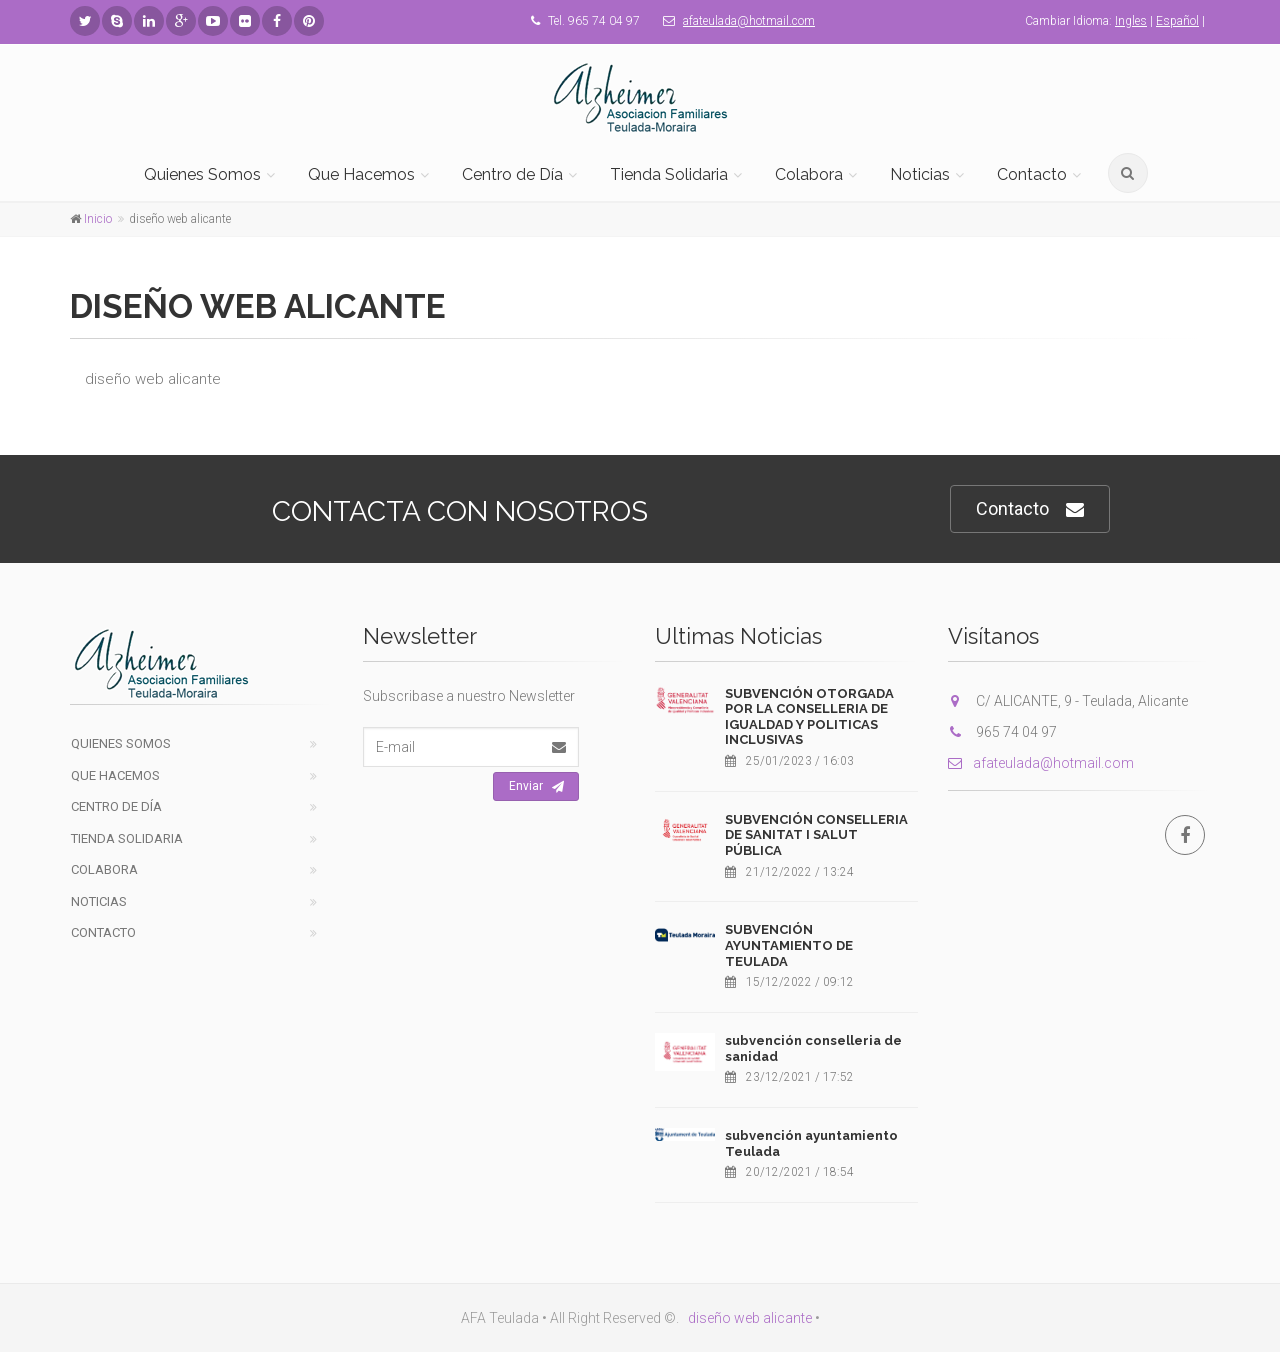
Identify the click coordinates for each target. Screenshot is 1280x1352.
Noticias (920, 174)
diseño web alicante (750, 1318)
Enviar (536, 787)
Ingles (1131, 21)
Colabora (809, 174)
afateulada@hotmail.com (749, 21)
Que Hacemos (361, 174)
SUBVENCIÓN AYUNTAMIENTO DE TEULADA (789, 945)
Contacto (1032, 174)
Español (1177, 21)
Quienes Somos (202, 174)
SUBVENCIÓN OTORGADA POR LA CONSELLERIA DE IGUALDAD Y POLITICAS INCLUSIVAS (809, 717)
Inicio (98, 219)
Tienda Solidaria (669, 174)
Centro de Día (512, 174)
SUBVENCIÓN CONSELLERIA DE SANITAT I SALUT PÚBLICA (816, 835)
